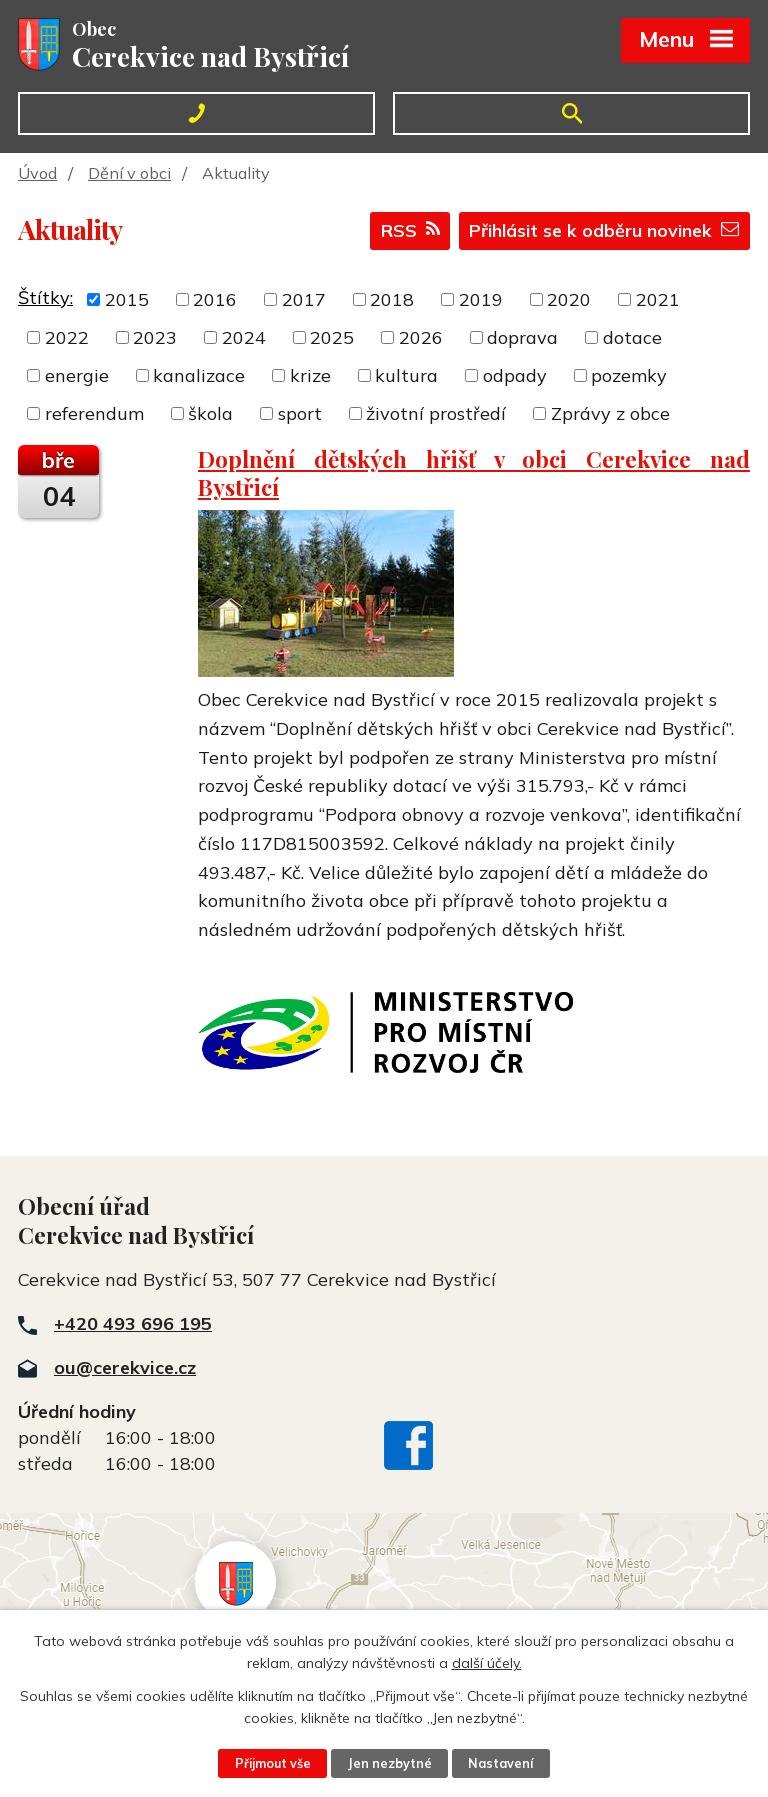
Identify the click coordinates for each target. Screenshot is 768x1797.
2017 (304, 299)
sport (300, 413)
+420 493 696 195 (133, 1323)
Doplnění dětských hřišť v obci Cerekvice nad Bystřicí (474, 473)
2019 (481, 299)
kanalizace (199, 375)
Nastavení (502, 1763)
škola (210, 413)
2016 (215, 299)
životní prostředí (436, 413)
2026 (421, 337)
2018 (392, 299)
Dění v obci (129, 173)
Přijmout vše (272, 1763)
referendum (94, 413)
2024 (244, 337)
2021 (658, 299)
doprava (522, 337)
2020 (569, 299)
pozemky (629, 375)
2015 (127, 299)
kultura (406, 375)
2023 (155, 337)
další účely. (487, 1663)
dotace (632, 337)
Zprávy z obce (610, 413)
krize (310, 375)
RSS (403, 232)
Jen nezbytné (390, 1763)
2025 (332, 337)
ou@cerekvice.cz (125, 1367)
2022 (67, 337)
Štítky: (45, 297)
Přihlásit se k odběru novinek (601, 232)
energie (77, 375)
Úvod (37, 173)
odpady (515, 375)
